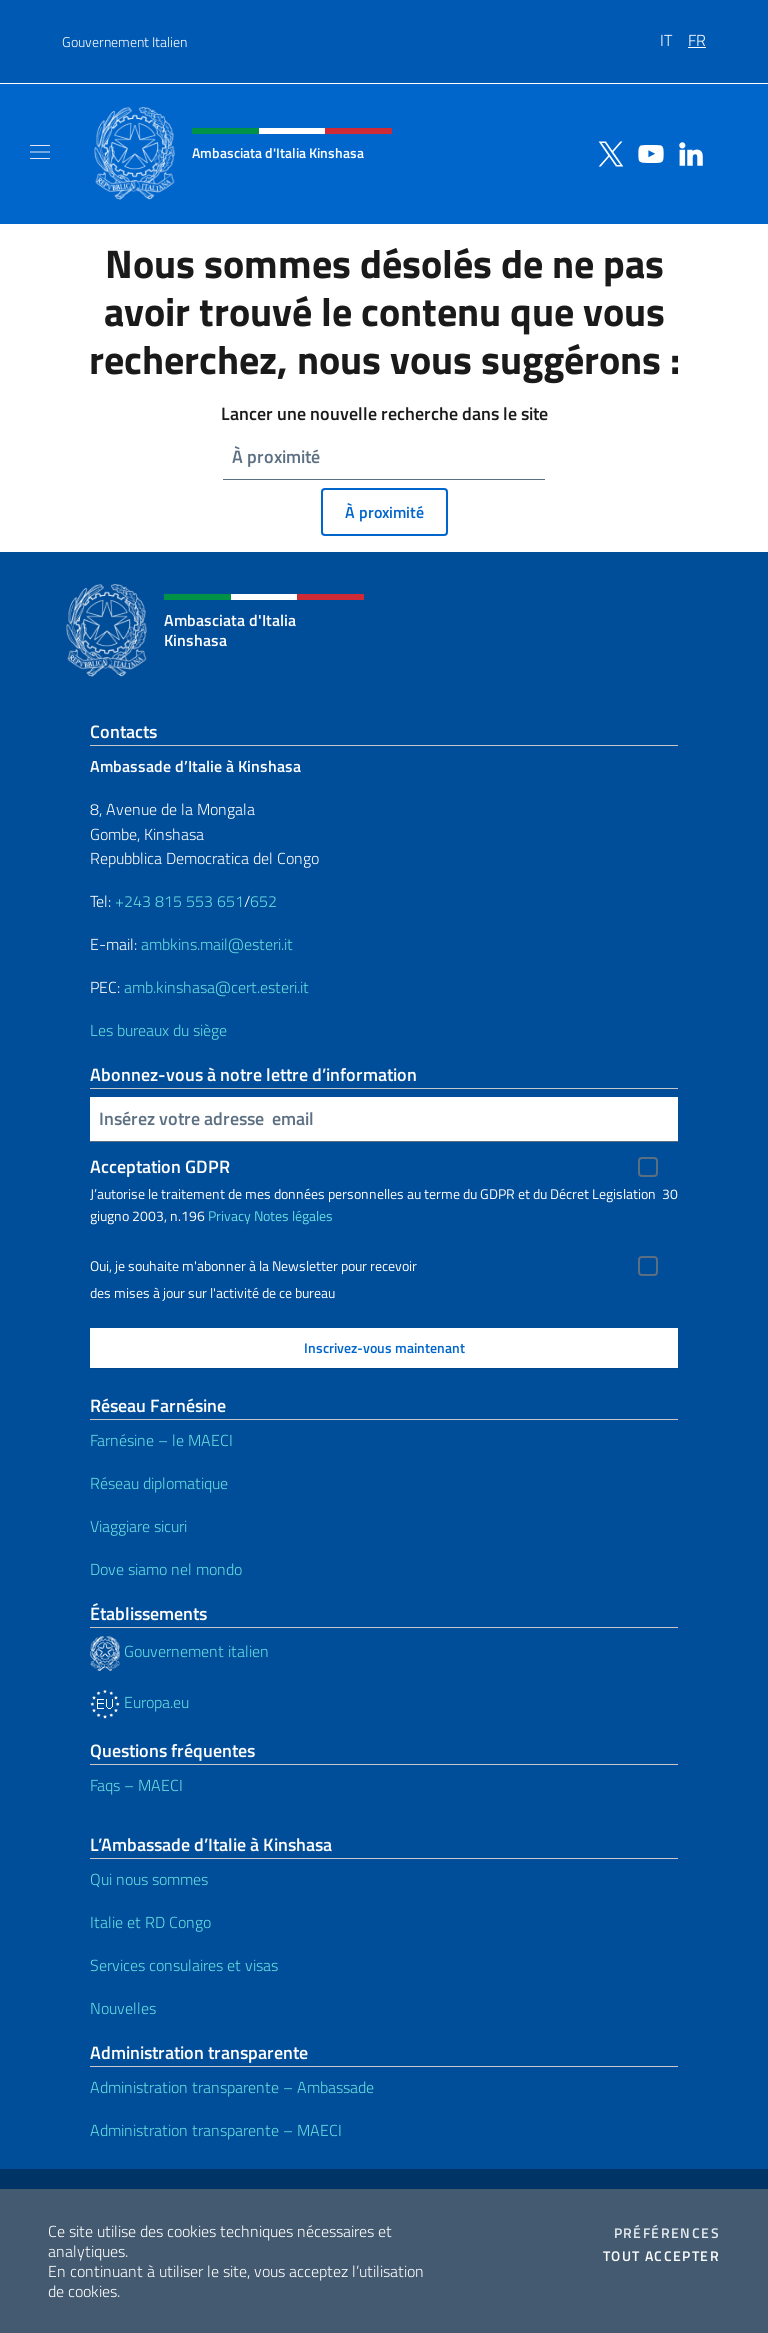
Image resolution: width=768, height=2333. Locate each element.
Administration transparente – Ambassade (232, 2087)
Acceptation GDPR (160, 1166)
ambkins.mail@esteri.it (217, 944)
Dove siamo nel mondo (166, 1569)
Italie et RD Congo (150, 1922)
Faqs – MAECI (136, 1785)
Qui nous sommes (149, 1879)
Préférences (667, 2233)
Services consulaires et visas (184, 1965)
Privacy (229, 1215)
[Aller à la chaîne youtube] (646, 152)
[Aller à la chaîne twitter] (606, 152)
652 (263, 901)
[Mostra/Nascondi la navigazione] (40, 152)
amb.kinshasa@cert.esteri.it (216, 987)
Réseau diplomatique (159, 1483)
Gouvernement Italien (124, 41)
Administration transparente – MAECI (216, 2130)
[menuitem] (674, 33)
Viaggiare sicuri (138, 1526)
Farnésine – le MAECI (161, 1440)
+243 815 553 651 (179, 901)
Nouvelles (123, 2008)
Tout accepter (661, 2256)
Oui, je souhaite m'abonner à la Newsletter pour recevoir (253, 1266)
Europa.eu (139, 1702)
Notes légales (293, 1215)
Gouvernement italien (179, 1651)
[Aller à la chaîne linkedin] (686, 152)
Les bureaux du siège (158, 1030)
